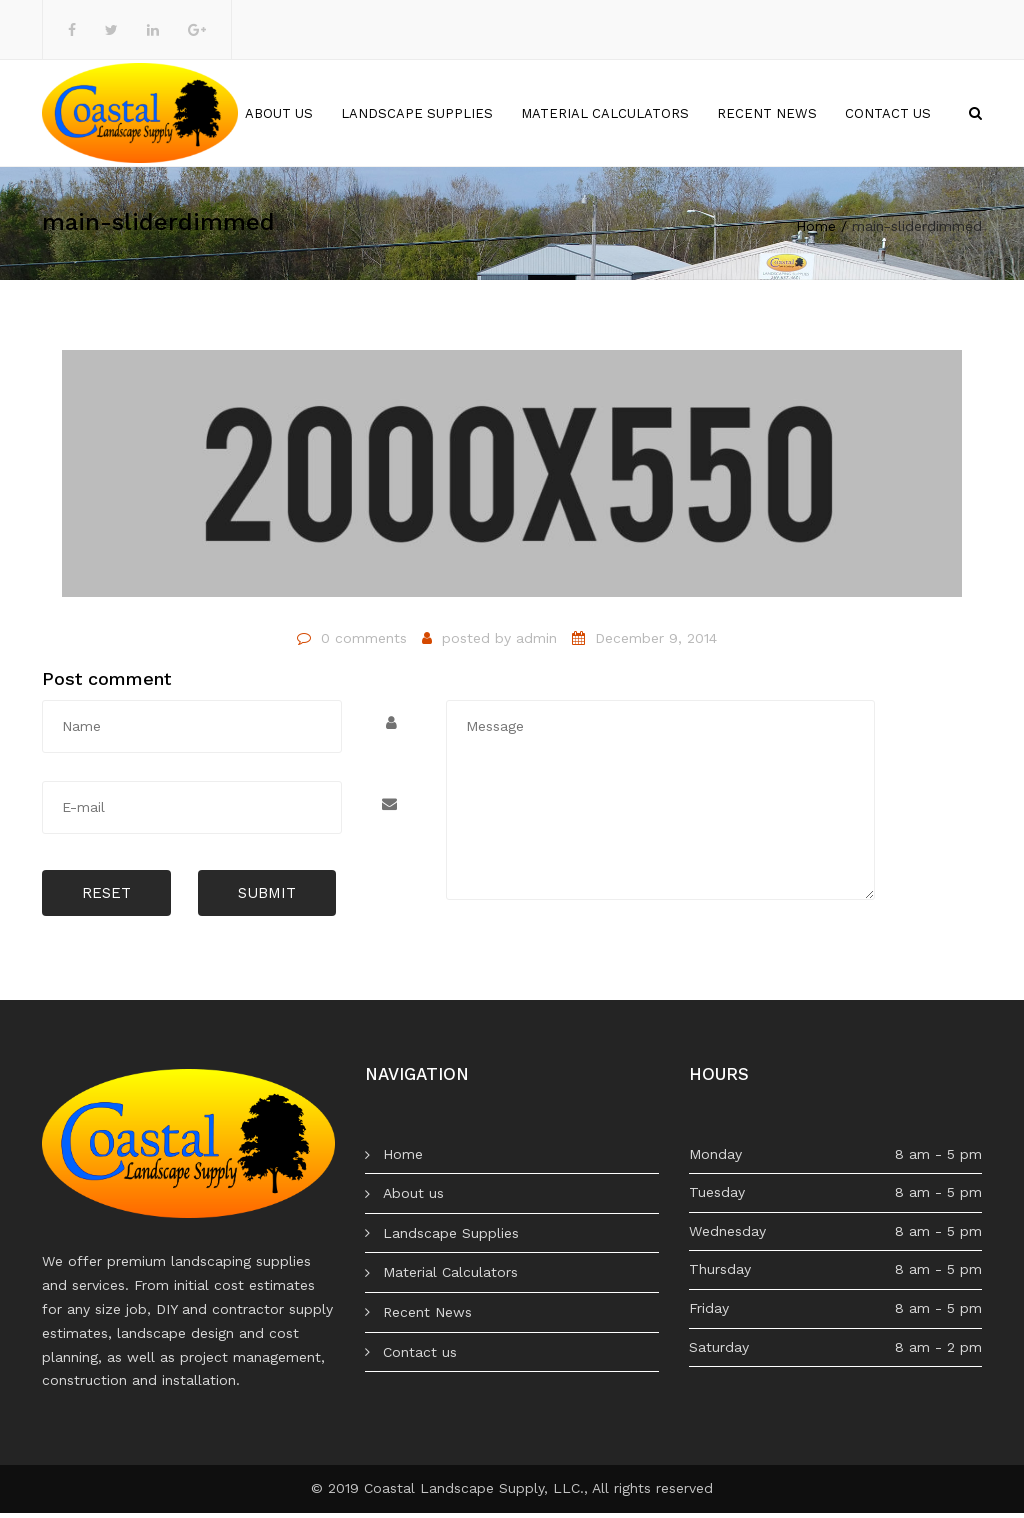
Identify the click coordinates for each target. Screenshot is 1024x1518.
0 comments (364, 643)
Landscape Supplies (417, 115)
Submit (267, 898)
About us (279, 115)
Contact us (888, 115)
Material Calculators (605, 115)
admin (536, 643)
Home (197, 115)
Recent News (767, 115)
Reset (106, 898)
